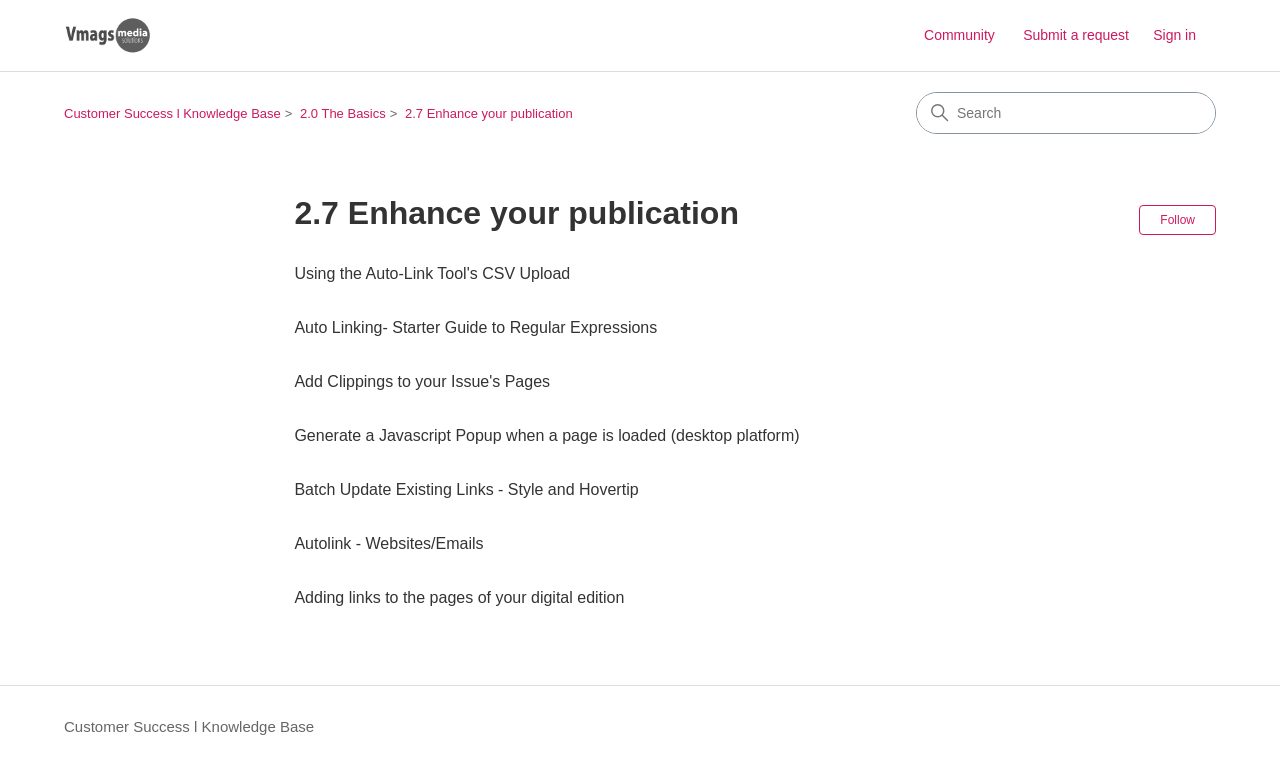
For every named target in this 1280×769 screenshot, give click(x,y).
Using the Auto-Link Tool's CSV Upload (432, 273)
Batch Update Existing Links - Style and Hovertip (466, 489)
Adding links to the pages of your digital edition (459, 597)
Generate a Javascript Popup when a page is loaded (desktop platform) (546, 435)
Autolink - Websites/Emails (388, 543)
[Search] (1066, 113)
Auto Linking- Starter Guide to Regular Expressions (475, 327)
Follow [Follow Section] (1177, 220)
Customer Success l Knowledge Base (172, 113)
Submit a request (1076, 35)
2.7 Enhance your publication (489, 113)
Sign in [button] (1174, 35)
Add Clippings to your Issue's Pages (422, 381)
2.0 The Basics (343, 113)
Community (959, 35)
